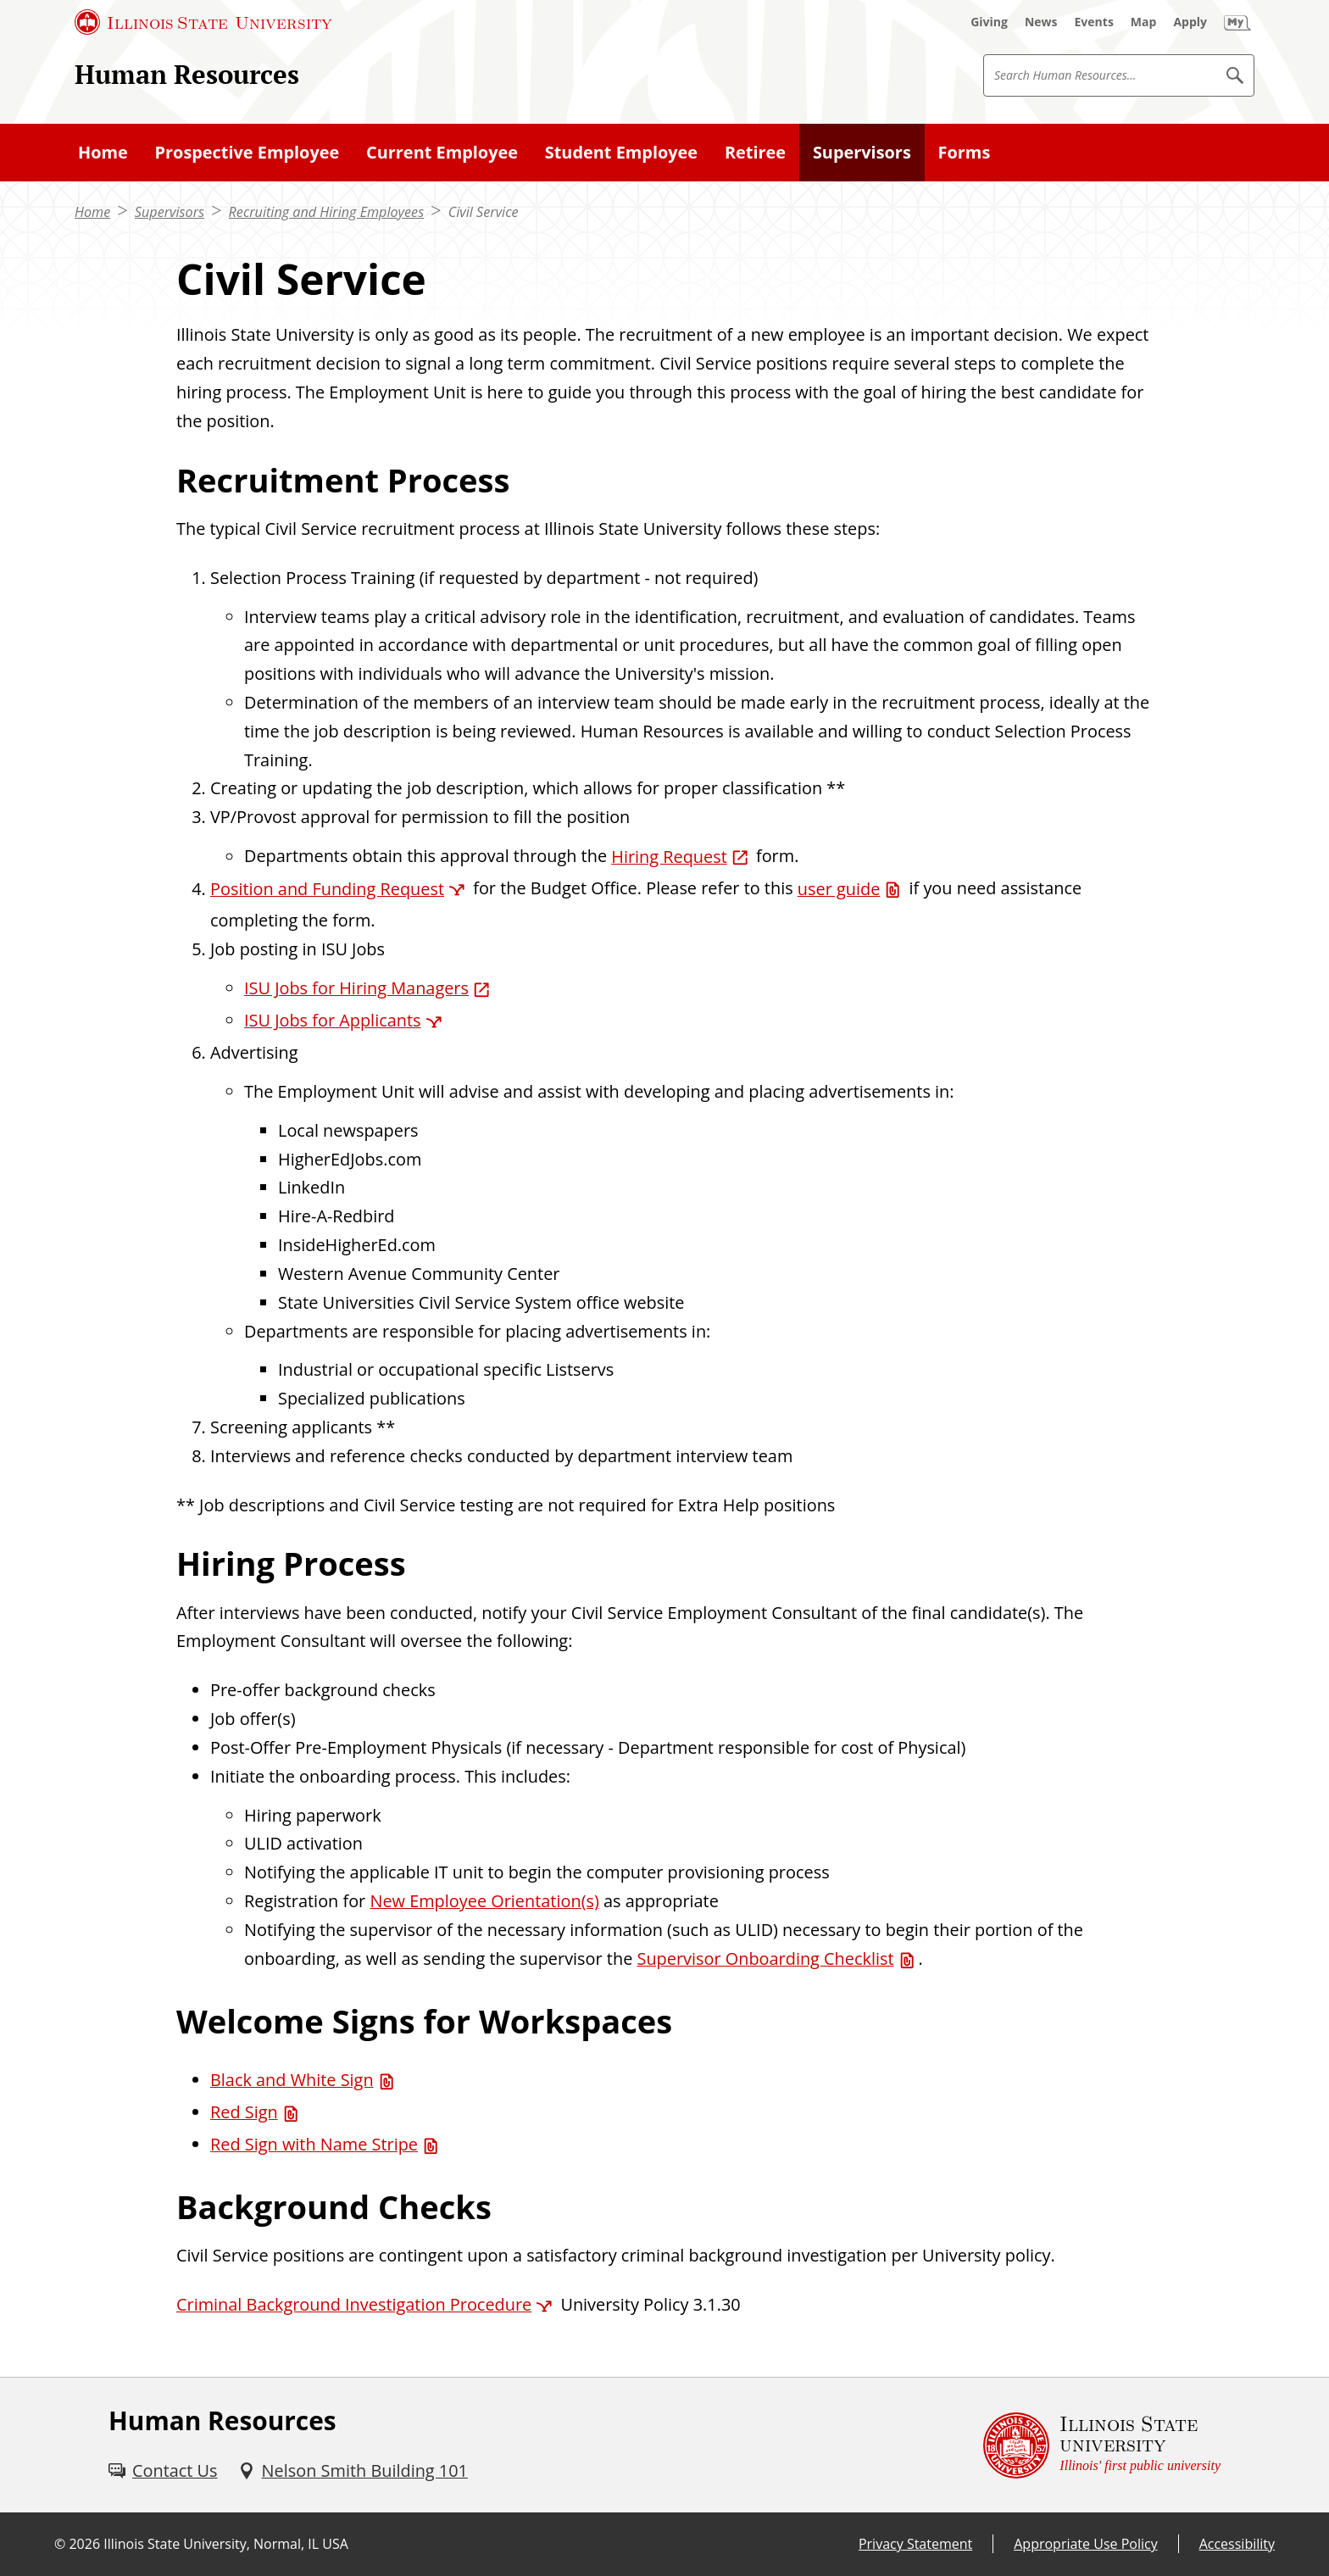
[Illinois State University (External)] (203, 22)
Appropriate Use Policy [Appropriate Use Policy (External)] (1085, 2543)
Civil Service (483, 212)
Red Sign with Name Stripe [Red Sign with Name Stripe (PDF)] (314, 2144)
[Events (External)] (1094, 22)
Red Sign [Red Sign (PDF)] (244, 2111)
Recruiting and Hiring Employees (327, 212)
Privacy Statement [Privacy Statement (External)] (915, 2543)
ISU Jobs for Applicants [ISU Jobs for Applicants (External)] (332, 1020)
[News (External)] (1041, 22)
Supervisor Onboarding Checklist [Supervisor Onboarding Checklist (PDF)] (765, 1958)
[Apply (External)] (1190, 22)
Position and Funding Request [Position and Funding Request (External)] (327, 888)
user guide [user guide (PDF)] (839, 888)
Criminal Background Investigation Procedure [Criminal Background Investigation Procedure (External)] (353, 2304)
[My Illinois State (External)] (1237, 22)
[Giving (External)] (989, 22)
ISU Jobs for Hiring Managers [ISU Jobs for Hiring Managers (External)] (356, 987)
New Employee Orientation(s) (484, 1900)
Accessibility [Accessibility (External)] (1237, 2543)
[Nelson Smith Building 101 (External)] (353, 2470)
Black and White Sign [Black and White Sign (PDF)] (292, 2079)
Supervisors (169, 212)
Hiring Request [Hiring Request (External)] (669, 856)
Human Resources (187, 74)
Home (92, 212)
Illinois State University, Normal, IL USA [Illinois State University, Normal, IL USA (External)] (225, 2543)
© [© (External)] (59, 2543)
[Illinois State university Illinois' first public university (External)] (1102, 2445)
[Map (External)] (1143, 22)
